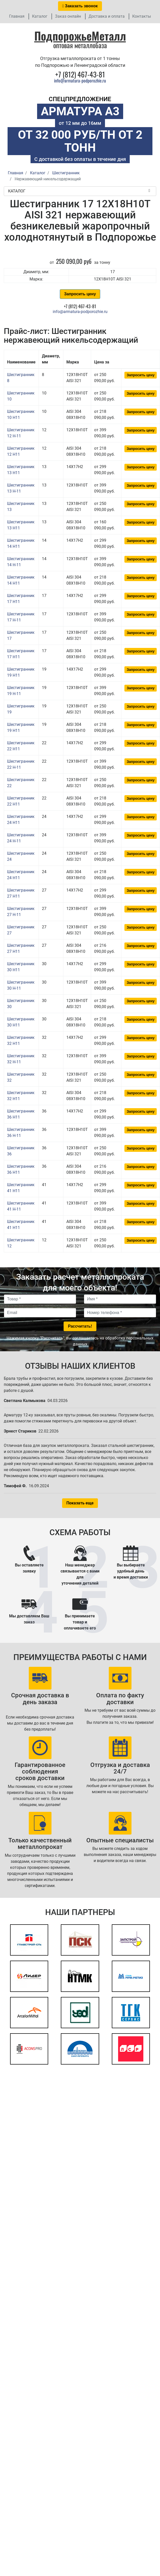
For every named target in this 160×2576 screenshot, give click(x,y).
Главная (16, 16)
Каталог (39, 16)
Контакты (141, 16)
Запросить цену (80, 294)
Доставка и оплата (107, 16)
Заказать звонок (80, 6)
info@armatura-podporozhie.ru (80, 80)
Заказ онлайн (68, 16)
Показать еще (80, 1503)
